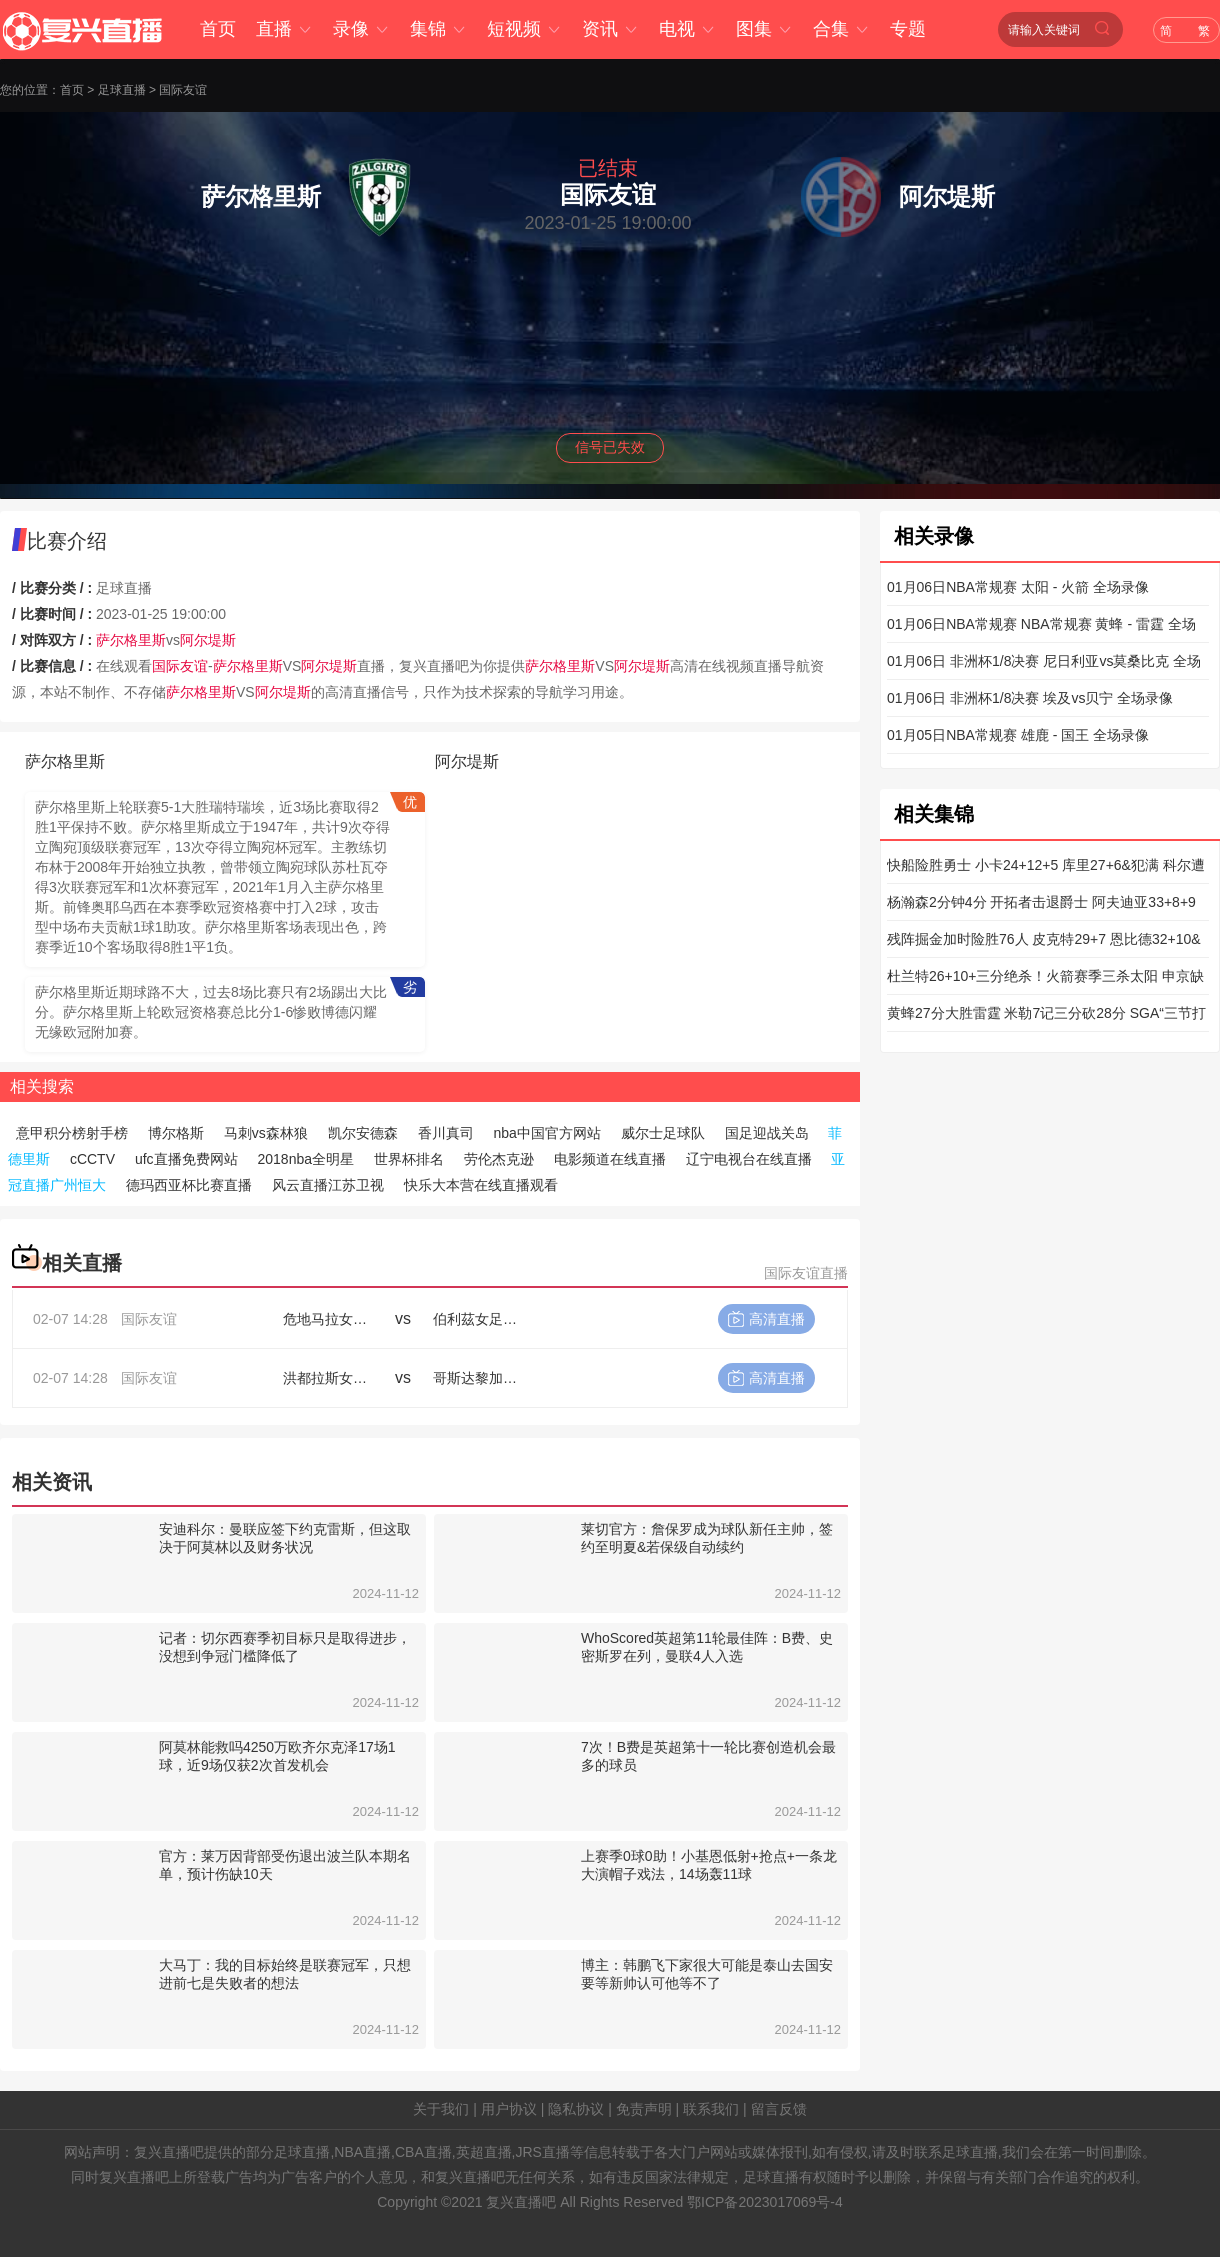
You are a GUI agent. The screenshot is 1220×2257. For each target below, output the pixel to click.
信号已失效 (610, 447)
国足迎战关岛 (767, 1133)
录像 (361, 29)
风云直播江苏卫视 (328, 1185)
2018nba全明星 (305, 1159)
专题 (908, 29)
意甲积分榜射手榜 (72, 1133)
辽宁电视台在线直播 (749, 1159)
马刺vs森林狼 (266, 1133)
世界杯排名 (409, 1159)
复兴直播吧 (521, 2202)
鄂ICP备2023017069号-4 (765, 2202)
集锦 (438, 29)
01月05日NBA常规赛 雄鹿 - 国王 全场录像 (1018, 735)
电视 (687, 29)
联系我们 (711, 2109)
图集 (764, 29)
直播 (284, 29)
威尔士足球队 (663, 1133)
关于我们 (441, 2109)
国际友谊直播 (806, 1273)
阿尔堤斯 (208, 640)
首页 (218, 29)
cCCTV (92, 1159)
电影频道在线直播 (610, 1159)
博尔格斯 (176, 1133)
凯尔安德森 (363, 1133)
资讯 (610, 29)
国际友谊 (183, 90)
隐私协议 (576, 2109)
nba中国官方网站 (546, 1133)
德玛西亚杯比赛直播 (189, 1185)
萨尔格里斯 (131, 640)
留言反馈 (779, 2109)
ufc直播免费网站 (186, 1159)
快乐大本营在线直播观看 (481, 1185)
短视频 (524, 29)
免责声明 (644, 2109)
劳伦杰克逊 (499, 1159)
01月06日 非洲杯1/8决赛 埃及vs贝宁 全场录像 (1030, 698)
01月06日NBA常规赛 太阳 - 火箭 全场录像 (1018, 587)
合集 (841, 29)
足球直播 (122, 90)
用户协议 (509, 2109)
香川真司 (446, 1133)
